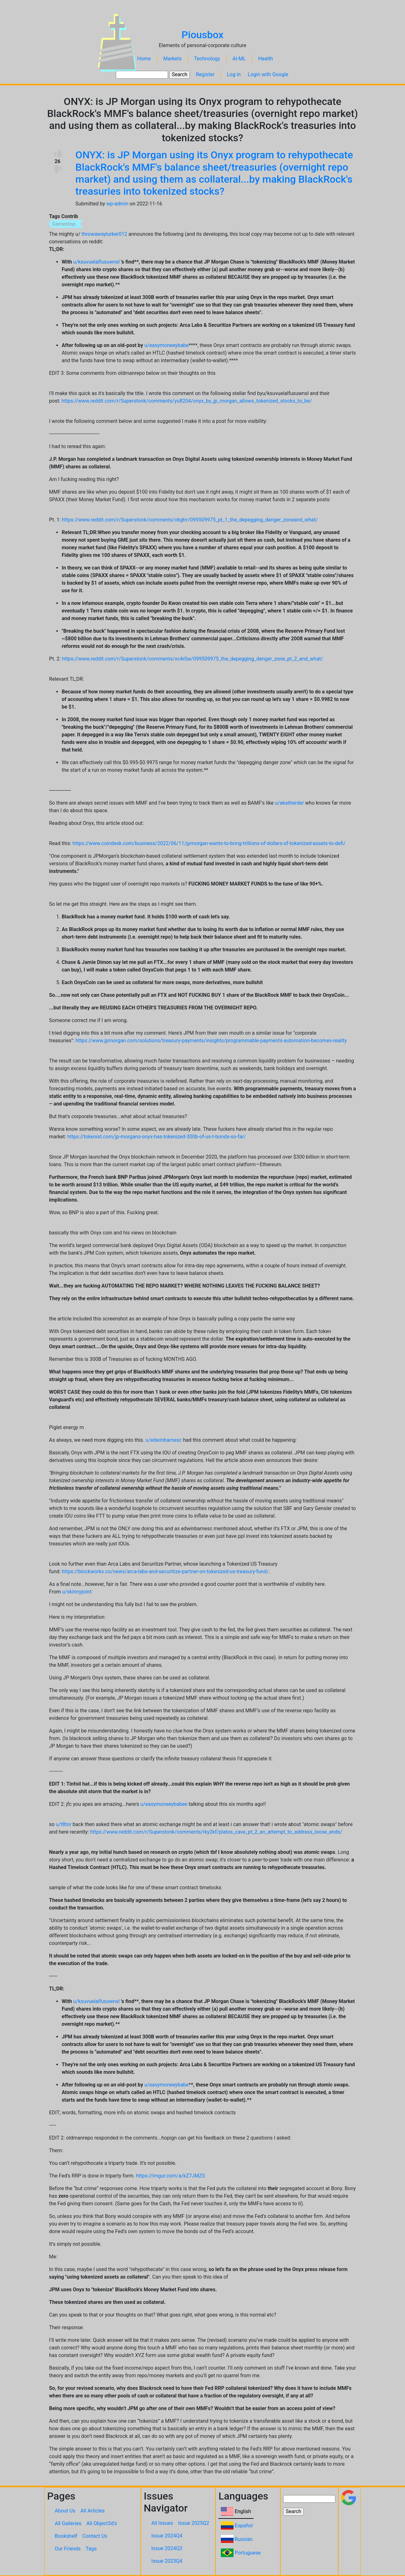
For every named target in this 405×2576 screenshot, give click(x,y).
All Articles (92, 2511)
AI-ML (239, 59)
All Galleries (68, 2523)
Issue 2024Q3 (166, 2548)
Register (205, 74)
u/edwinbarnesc (164, 1440)
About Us (65, 2511)
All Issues (162, 2523)
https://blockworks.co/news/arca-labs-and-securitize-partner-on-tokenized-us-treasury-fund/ (165, 1571)
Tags (91, 2549)
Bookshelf (66, 2536)
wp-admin (117, 204)
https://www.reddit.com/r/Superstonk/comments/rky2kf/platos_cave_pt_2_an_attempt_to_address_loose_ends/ (216, 1832)
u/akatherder (289, 803)
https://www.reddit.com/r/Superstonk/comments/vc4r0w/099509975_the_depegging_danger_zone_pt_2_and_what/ (192, 659)
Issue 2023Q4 (166, 2561)
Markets (172, 59)
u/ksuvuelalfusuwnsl (96, 262)
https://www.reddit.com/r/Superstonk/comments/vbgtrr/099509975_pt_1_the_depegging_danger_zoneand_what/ (190, 520)
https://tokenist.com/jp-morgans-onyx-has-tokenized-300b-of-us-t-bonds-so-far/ (156, 1137)
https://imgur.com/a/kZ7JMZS (170, 2176)
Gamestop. (64, 224)
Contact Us (94, 2536)
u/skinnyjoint (76, 1592)
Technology (207, 59)
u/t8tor (63, 1824)
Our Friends (68, 2549)
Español (244, 2526)
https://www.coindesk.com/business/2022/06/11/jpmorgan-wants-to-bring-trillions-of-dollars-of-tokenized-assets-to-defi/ (209, 843)
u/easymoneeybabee (164, 1804)
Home (144, 59)
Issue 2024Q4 (166, 2536)
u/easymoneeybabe (166, 345)
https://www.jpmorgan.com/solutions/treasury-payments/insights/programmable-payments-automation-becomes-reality (211, 1041)
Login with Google (268, 74)
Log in (233, 74)
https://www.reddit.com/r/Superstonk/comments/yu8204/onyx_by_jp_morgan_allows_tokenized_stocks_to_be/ (186, 401)
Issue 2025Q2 (193, 2523)
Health (265, 59)
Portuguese (248, 2553)
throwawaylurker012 (104, 234)
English (243, 2511)
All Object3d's (101, 2523)
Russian (244, 2539)
